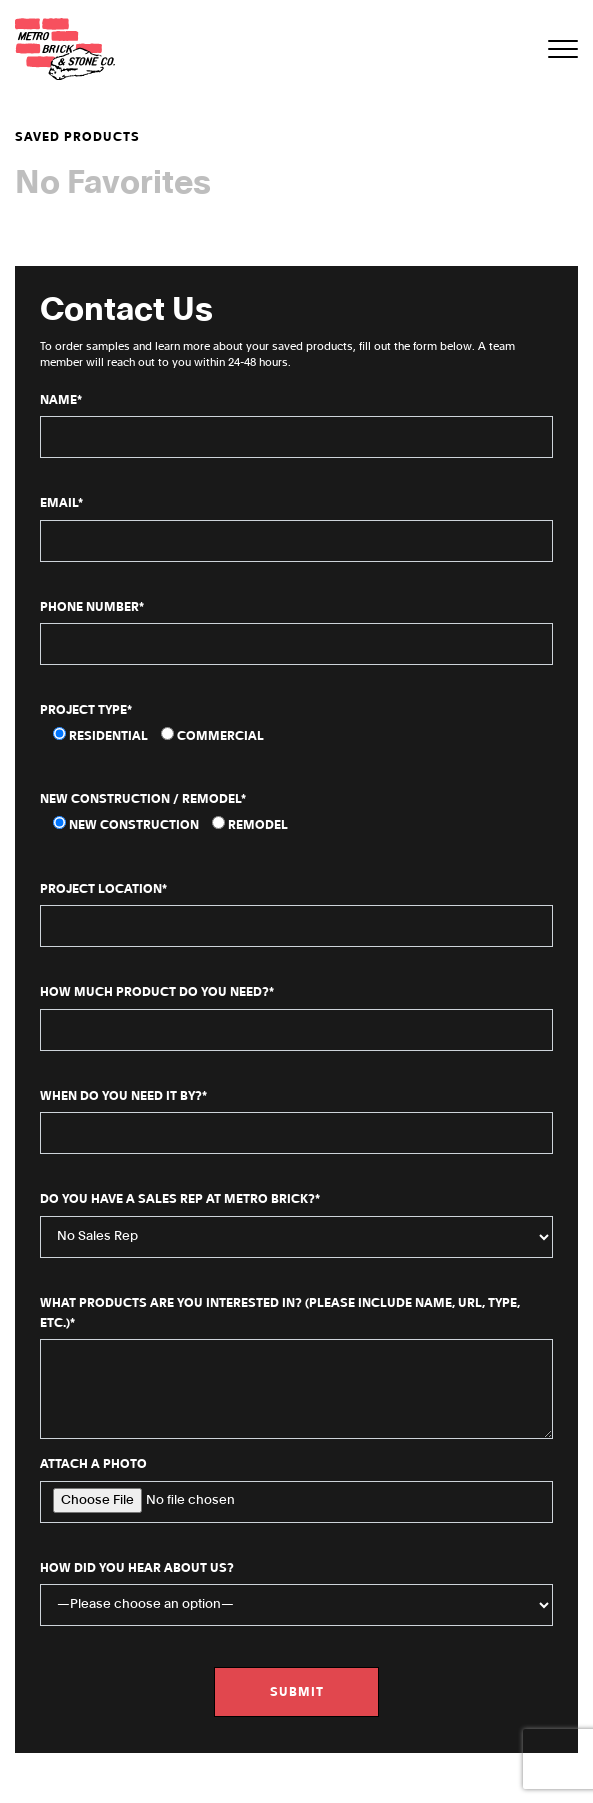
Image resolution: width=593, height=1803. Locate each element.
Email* (296, 529)
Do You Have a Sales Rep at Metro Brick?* (296, 1225)
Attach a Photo (296, 1490)
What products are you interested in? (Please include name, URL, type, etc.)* (296, 1368)
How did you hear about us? (296, 1594)
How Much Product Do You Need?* (296, 1018)
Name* (296, 426)
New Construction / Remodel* (143, 799)
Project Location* (296, 915)
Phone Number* (296, 633)
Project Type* (86, 710)
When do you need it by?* (296, 1122)
